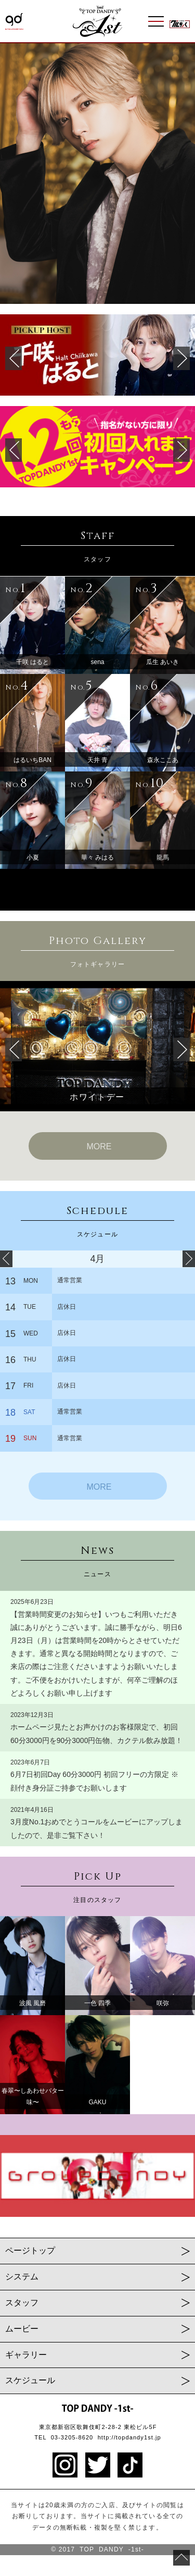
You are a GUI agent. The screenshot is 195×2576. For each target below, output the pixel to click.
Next (181, 173)
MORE (99, 1146)
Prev (13, 173)
